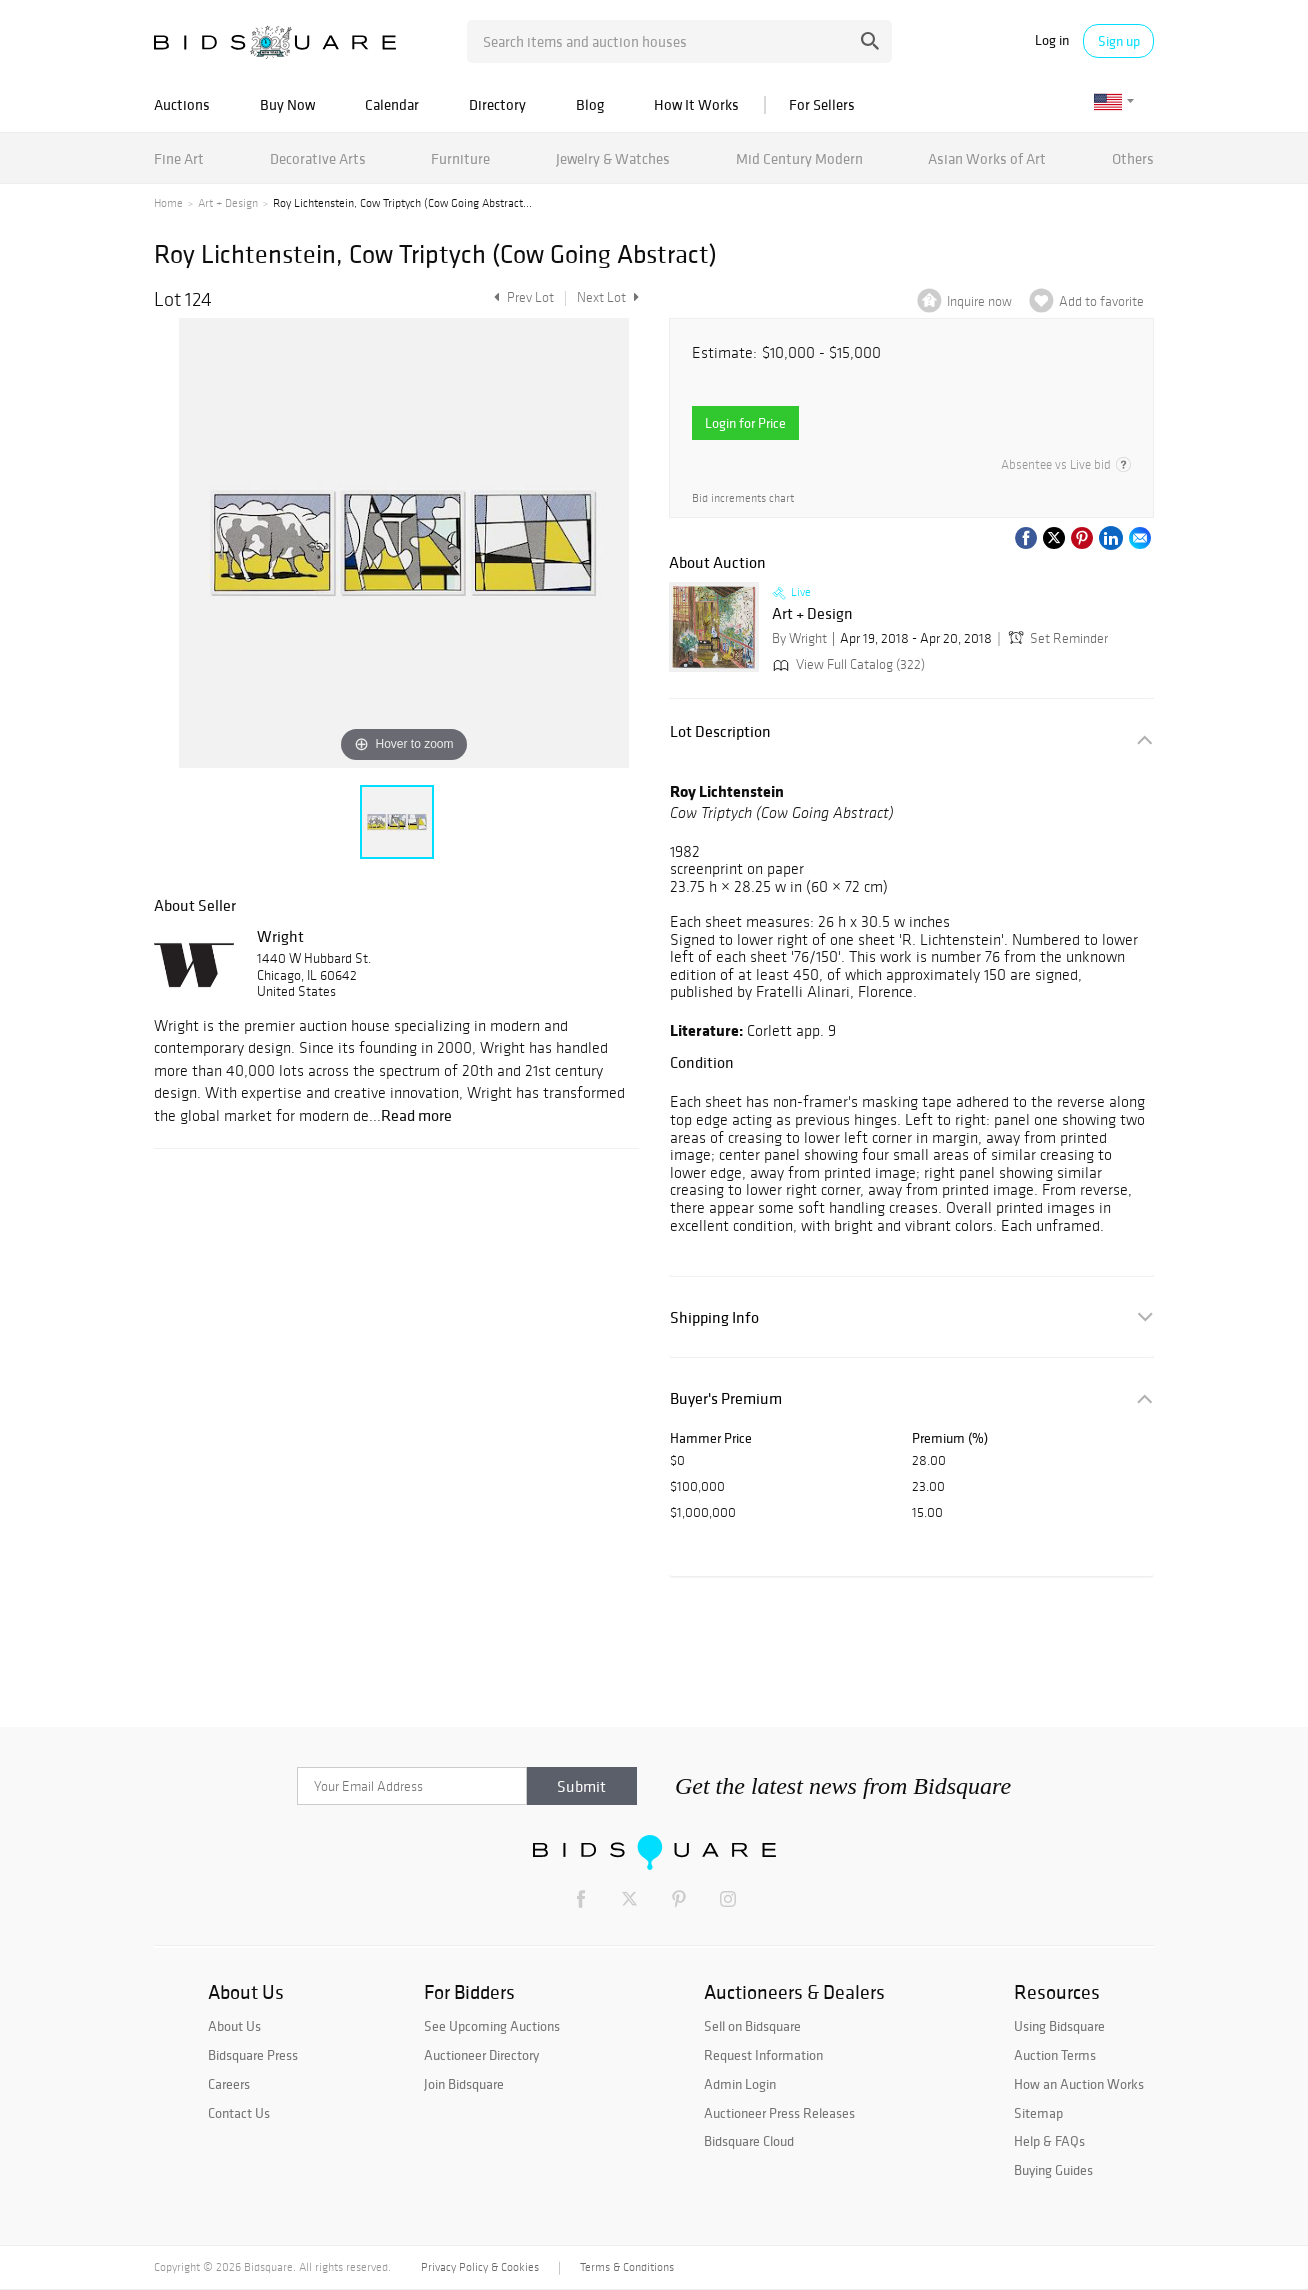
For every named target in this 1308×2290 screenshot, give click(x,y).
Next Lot (608, 297)
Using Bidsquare (1059, 2026)
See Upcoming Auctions (492, 2026)
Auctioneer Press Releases (779, 2113)
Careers (229, 2084)
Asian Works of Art (987, 158)
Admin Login (740, 2084)
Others (1133, 158)
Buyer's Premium (726, 1398)
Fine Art (179, 158)
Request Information (763, 2055)
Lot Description (720, 731)
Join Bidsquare (464, 2084)
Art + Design (228, 203)
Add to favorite (1101, 301)
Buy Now (287, 104)
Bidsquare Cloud (749, 2141)
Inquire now (979, 301)
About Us (234, 2026)
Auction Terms (1055, 2055)
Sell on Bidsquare (752, 2026)
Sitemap (1038, 2113)
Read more (416, 1115)
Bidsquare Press (253, 2055)
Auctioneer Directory (481, 2055)
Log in (1052, 40)
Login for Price (745, 423)
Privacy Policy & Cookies (480, 2267)
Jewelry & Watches (613, 158)
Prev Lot (521, 297)
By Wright (799, 638)
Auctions (182, 104)
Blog (590, 104)
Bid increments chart (743, 498)
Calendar (392, 104)
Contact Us (239, 2113)
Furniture (460, 158)
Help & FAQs (1049, 2141)
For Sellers (822, 104)
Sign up (1119, 41)
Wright (280, 936)
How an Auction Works (1079, 2084)
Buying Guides (1053, 2170)
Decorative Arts (318, 158)
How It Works (696, 104)
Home (168, 203)
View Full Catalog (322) (847, 664)
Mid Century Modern (799, 158)
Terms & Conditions (627, 2267)
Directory (497, 104)
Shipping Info (714, 1317)
